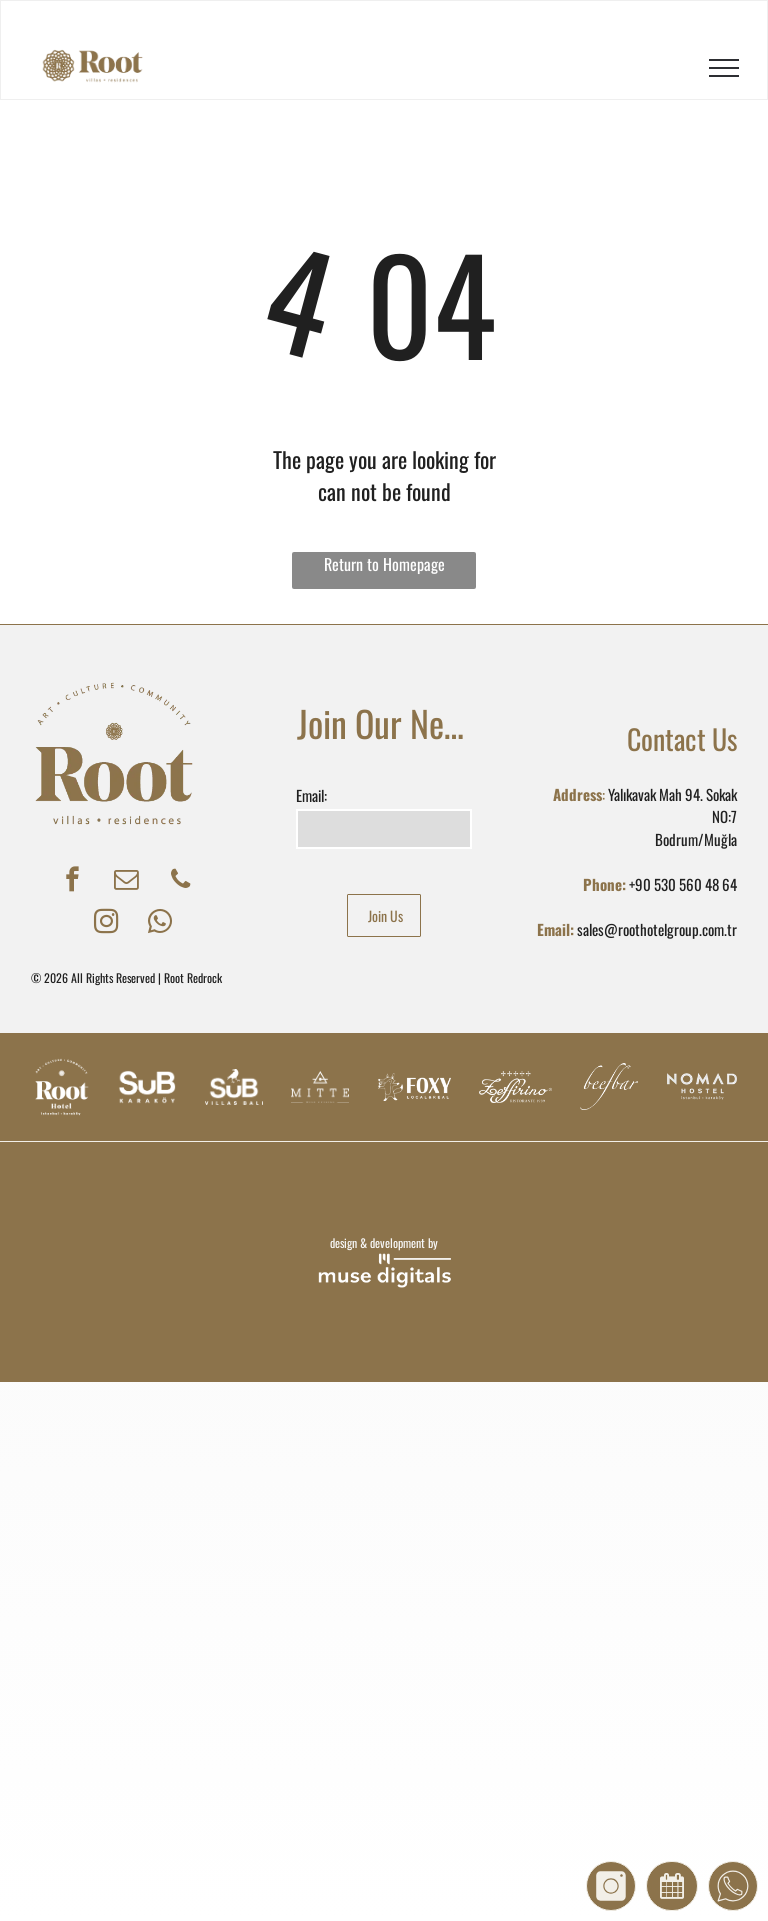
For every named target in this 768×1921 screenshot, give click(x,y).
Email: (311, 795)
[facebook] (72, 882)
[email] (126, 882)
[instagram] (106, 924)
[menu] (724, 68)
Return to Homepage (384, 564)
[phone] (180, 882)
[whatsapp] (160, 924)
